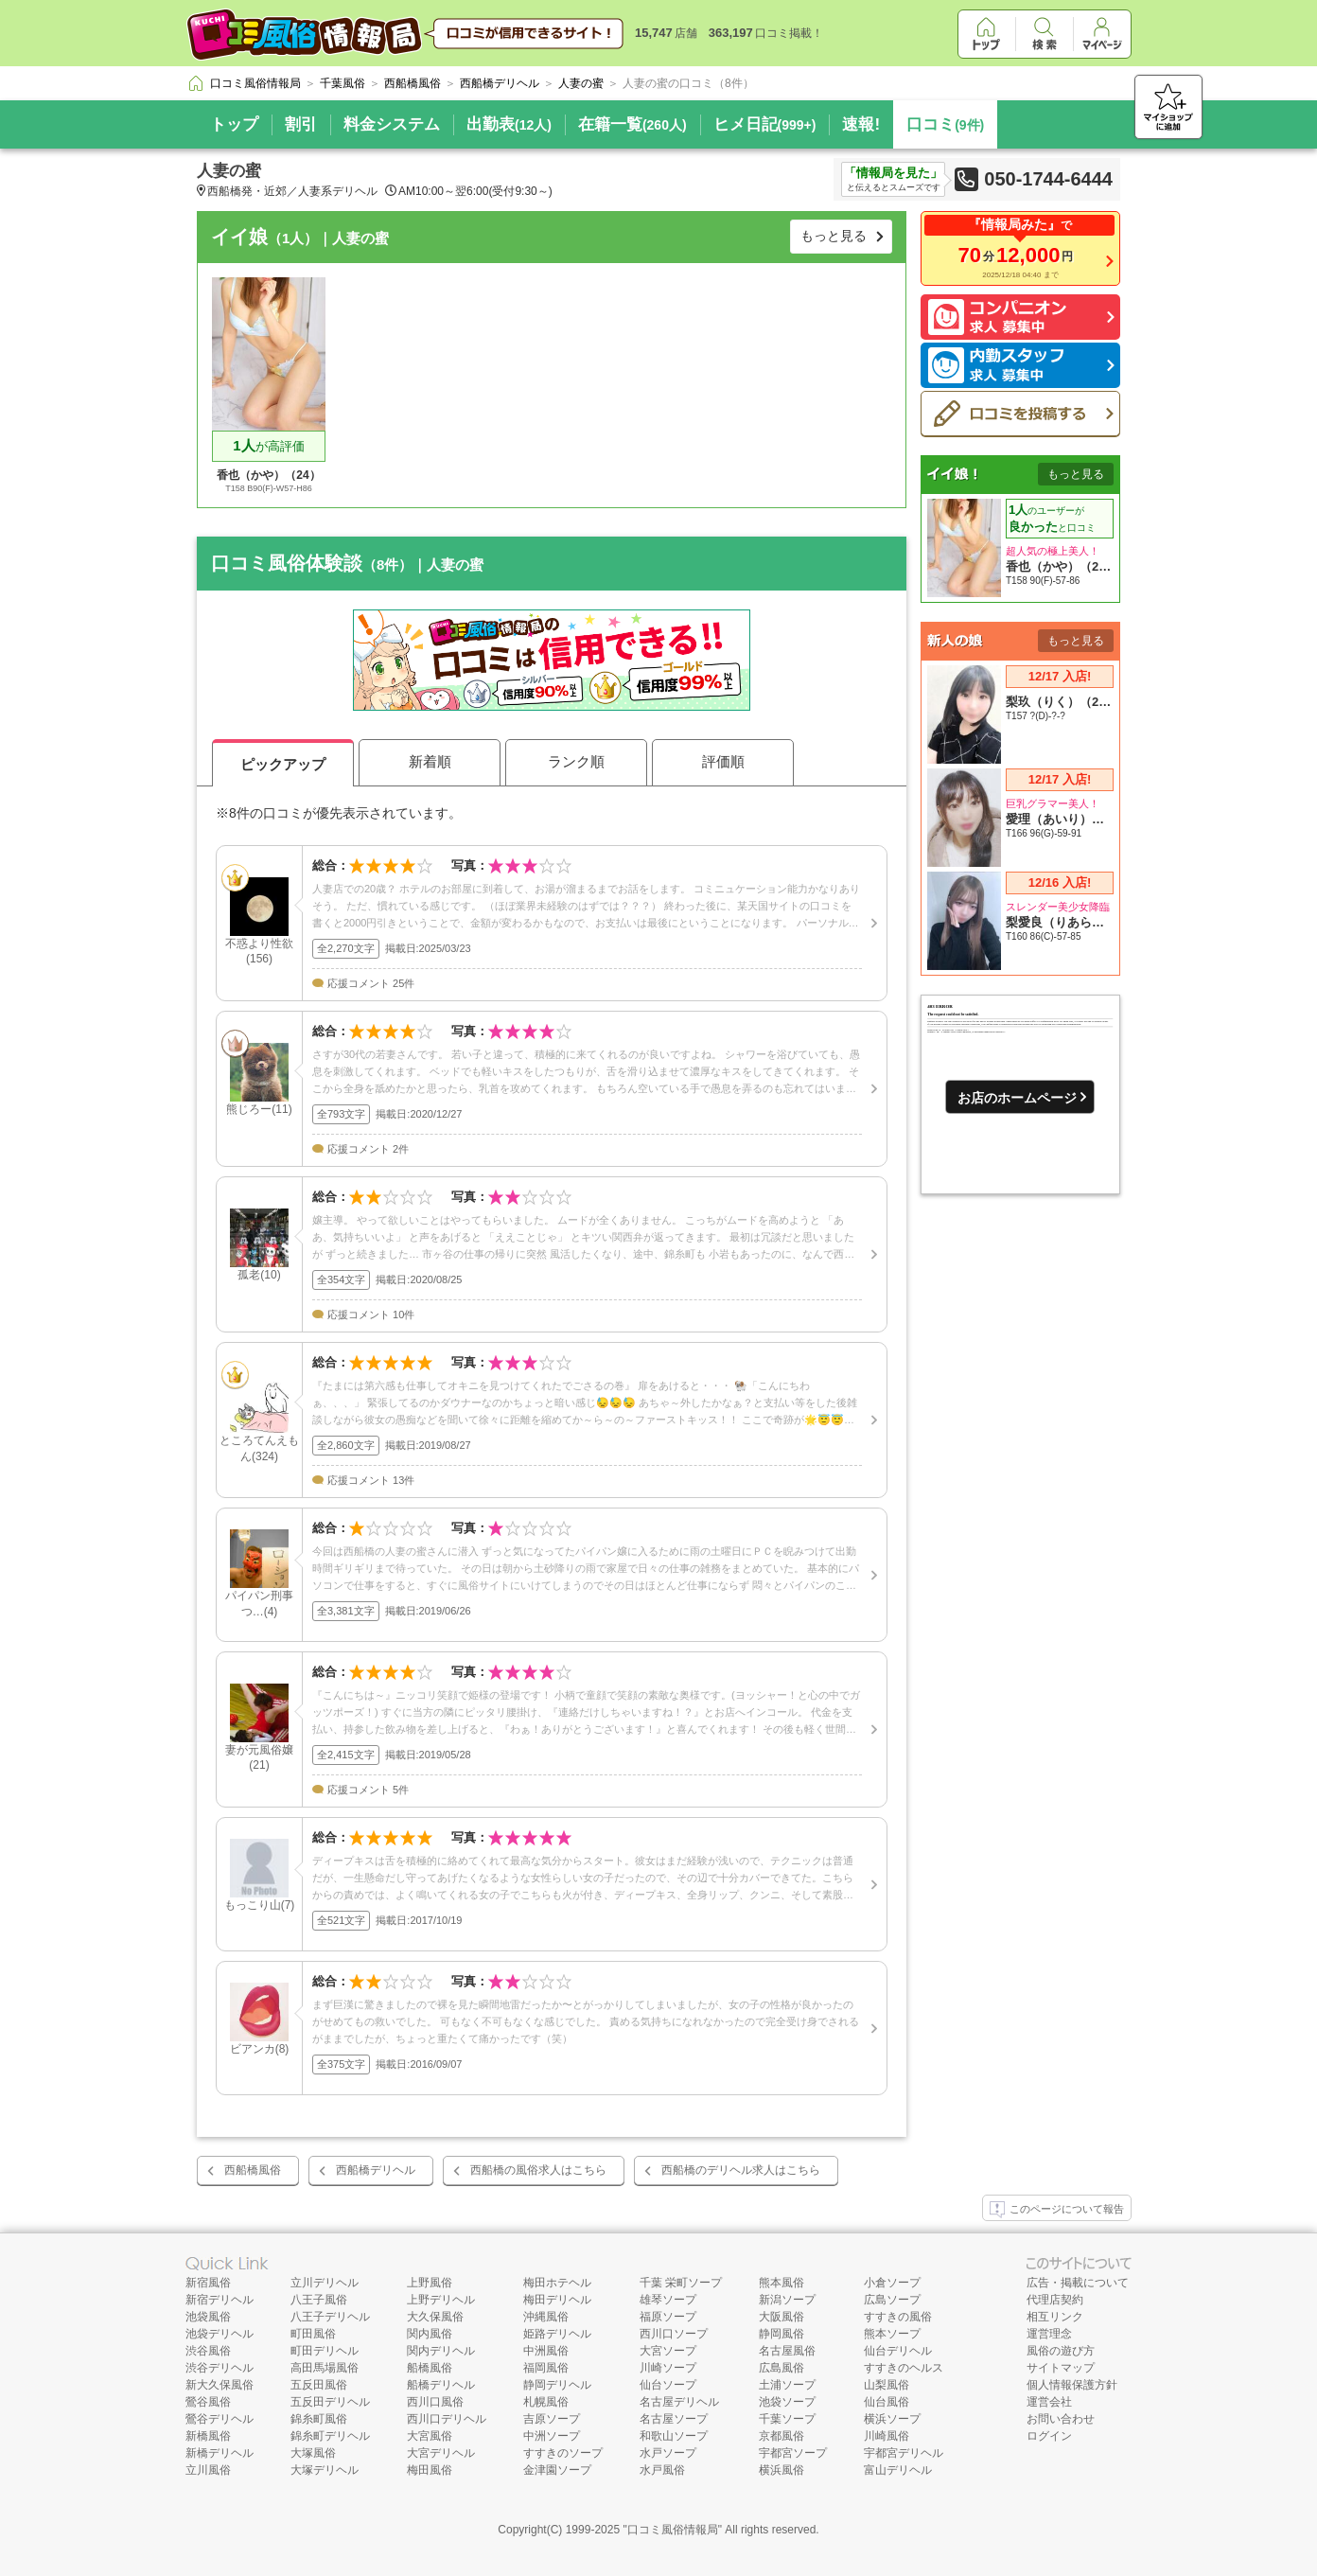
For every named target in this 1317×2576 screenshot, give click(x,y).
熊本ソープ (892, 2333)
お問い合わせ (1061, 2419)
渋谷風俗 (208, 2350)
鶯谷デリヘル (219, 2419)
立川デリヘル (324, 2282)
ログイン (1049, 2436)
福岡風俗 (546, 2367)
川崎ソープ (668, 2367)
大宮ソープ (668, 2350)
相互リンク (1055, 2316)
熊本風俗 (781, 2282)
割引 (301, 124)
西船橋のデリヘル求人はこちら (740, 2170)
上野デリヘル (441, 2299)
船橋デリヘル (441, 2384)
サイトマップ (1061, 2367)
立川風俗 (208, 2470)
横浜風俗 (781, 2470)
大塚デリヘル (324, 2470)
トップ (234, 124)
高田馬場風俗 (324, 2367)
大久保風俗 (435, 2316)
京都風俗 (781, 2436)
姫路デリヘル (557, 2333)
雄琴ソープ (668, 2299)
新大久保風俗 (219, 2384)
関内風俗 (429, 2333)
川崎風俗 (886, 2436)
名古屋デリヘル (679, 2401)
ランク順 (576, 761)
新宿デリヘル (219, 2299)
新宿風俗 (208, 2282)
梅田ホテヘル (557, 2282)
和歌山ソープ (674, 2436)
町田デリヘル (324, 2350)
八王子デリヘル (330, 2316)
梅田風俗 (429, 2470)
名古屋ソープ (674, 2419)
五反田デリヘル (330, 2401)
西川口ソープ (674, 2333)
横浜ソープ (892, 2419)
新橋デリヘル (219, 2453)
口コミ (945, 124)
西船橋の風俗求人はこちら (538, 2170)
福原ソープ (668, 2316)
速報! (861, 124)
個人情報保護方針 (1072, 2384)
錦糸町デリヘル (330, 2436)
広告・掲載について (1078, 2282)
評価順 (723, 761)
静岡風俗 (781, 2333)
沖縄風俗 (546, 2316)
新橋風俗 (208, 2436)
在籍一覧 (632, 124)
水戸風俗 (662, 2470)
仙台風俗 (886, 2401)
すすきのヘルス (903, 2367)
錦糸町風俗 (318, 2419)
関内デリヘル (441, 2350)
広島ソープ (892, 2299)
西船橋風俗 (252, 2170)
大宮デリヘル (441, 2453)
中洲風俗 (546, 2350)
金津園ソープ (557, 2470)
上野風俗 (429, 2282)
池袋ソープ (787, 2401)
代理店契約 (1055, 2299)
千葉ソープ (787, 2419)
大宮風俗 (429, 2436)
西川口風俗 (435, 2401)
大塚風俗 (313, 2453)
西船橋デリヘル (375, 2170)
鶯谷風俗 (208, 2401)
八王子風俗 (318, 2299)
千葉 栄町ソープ (681, 2282)
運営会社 (1049, 2401)
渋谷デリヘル (219, 2367)
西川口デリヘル (446, 2419)
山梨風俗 (886, 2384)
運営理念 (1049, 2333)
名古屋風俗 (787, 2350)
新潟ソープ (787, 2299)
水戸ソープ (668, 2453)
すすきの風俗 (898, 2316)
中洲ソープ (551, 2436)
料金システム (391, 124)
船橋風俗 (429, 2367)
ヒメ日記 (765, 124)
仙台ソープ (668, 2384)
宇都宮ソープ (793, 2453)
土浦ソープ (787, 2384)
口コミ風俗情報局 (672, 2529)
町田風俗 (313, 2333)
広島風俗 (781, 2367)
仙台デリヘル (898, 2350)
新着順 (430, 761)
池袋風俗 (208, 2316)
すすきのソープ (563, 2453)
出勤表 (509, 124)
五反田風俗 (318, 2384)
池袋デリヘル (219, 2333)
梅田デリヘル (557, 2299)
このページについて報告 (1057, 2209)
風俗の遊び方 (1061, 2350)
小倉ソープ (892, 2282)
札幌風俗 (546, 2401)
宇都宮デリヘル (903, 2453)
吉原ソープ (551, 2419)
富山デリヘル (898, 2470)
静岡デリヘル (557, 2384)
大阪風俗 (781, 2316)
